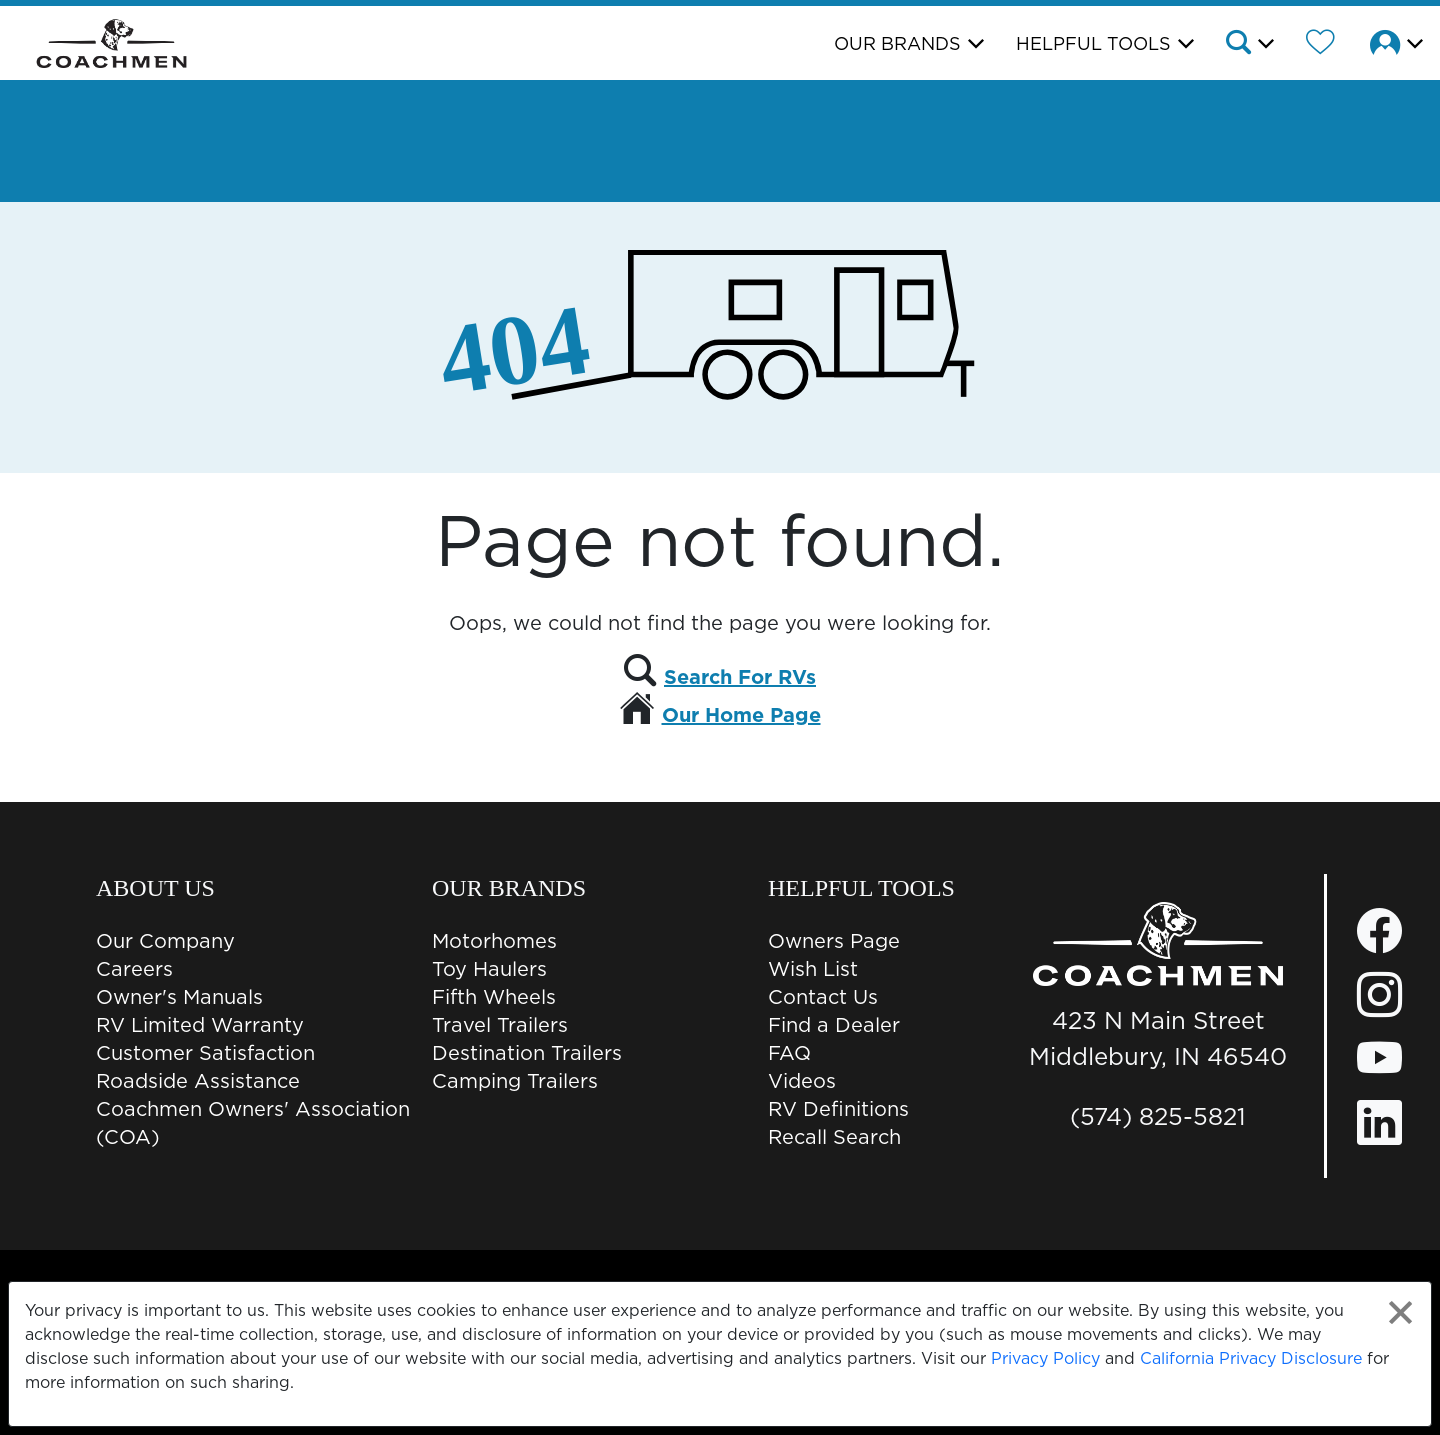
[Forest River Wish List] (1320, 45)
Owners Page (834, 941)
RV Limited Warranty (200, 1025)
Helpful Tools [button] (1093, 43)
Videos (802, 1081)
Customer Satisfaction (205, 1053)
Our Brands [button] (897, 43)
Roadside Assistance (198, 1081)
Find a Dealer (834, 1025)
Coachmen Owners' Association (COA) (253, 1123)
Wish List (813, 969)
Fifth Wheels (494, 997)
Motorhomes (494, 941)
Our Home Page (741, 715)
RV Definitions (838, 1109)
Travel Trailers (500, 1025)
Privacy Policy (1045, 1358)
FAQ (789, 1053)
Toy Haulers (489, 969)
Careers (134, 969)
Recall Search (834, 1137)
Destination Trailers (527, 1053)
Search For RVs (740, 677)
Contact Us (823, 997)
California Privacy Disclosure (1251, 1358)
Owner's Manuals (179, 997)
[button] (1248, 45)
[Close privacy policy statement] (1400, 1312)
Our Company (165, 941)
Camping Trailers (515, 1081)
